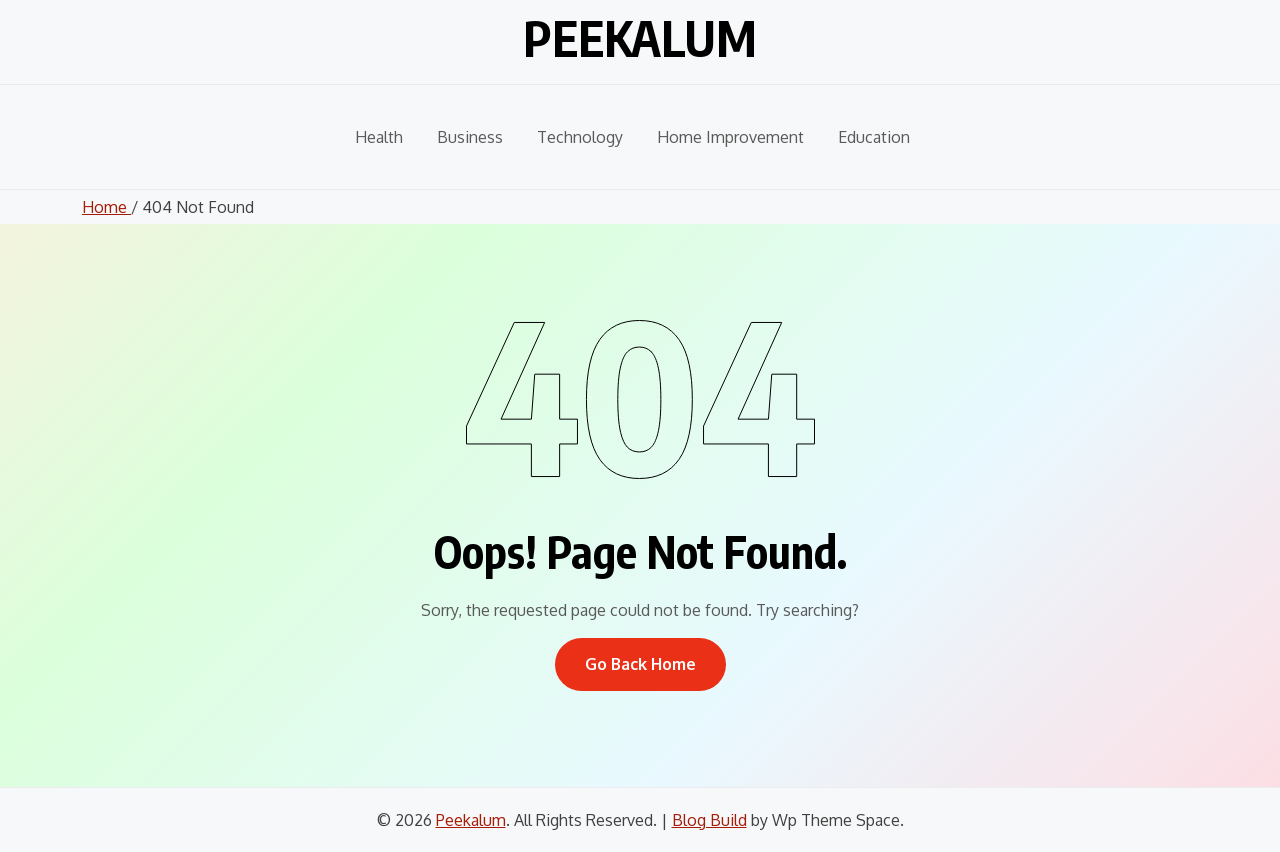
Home (106, 207)
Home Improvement (730, 137)
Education (874, 137)
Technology (580, 137)
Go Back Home (640, 664)
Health (379, 137)
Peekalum (640, 38)
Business (470, 137)
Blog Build (709, 820)
